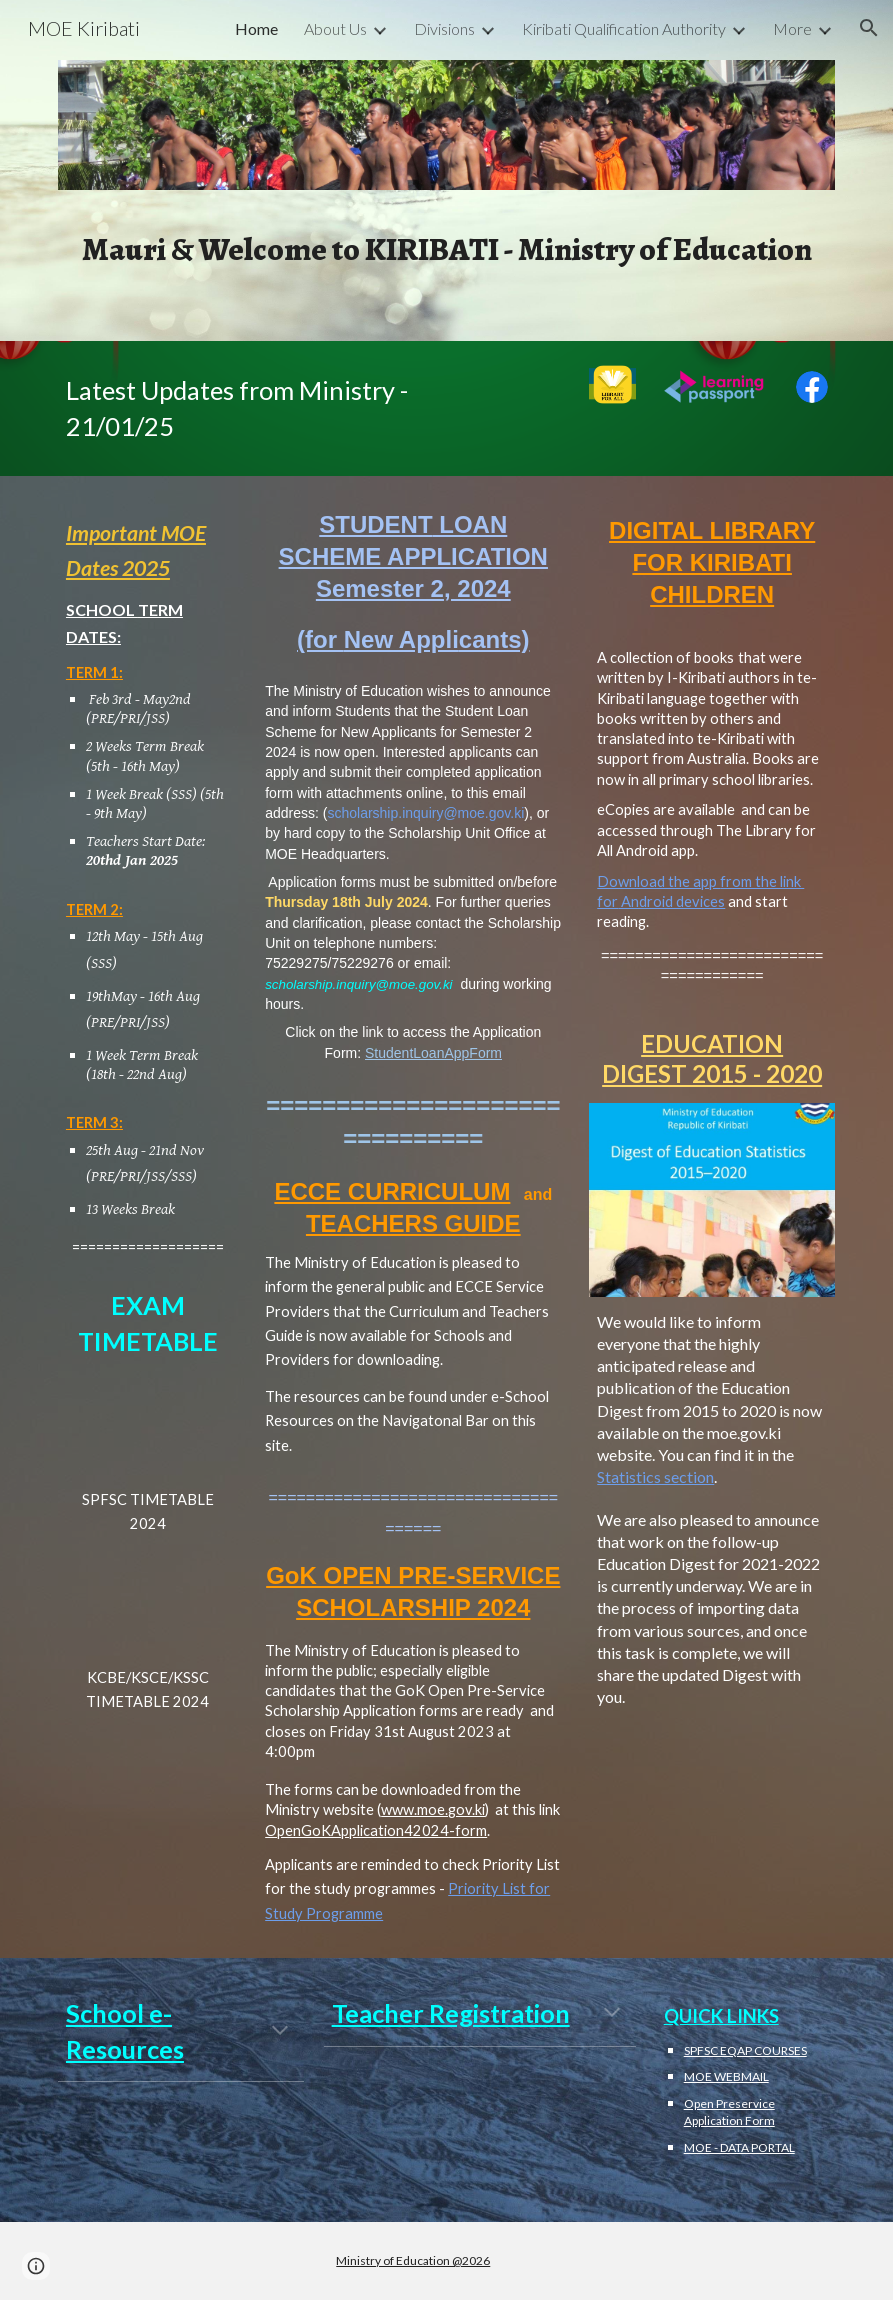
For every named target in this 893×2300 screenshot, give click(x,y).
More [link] (792, 28)
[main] (446, 248)
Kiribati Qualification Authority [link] (624, 28)
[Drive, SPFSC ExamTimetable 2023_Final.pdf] (147, 1423)
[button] (869, 28)
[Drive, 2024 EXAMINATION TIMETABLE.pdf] (147, 1601)
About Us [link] (335, 28)
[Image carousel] (446, 137)
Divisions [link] (444, 28)
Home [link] (256, 28)
